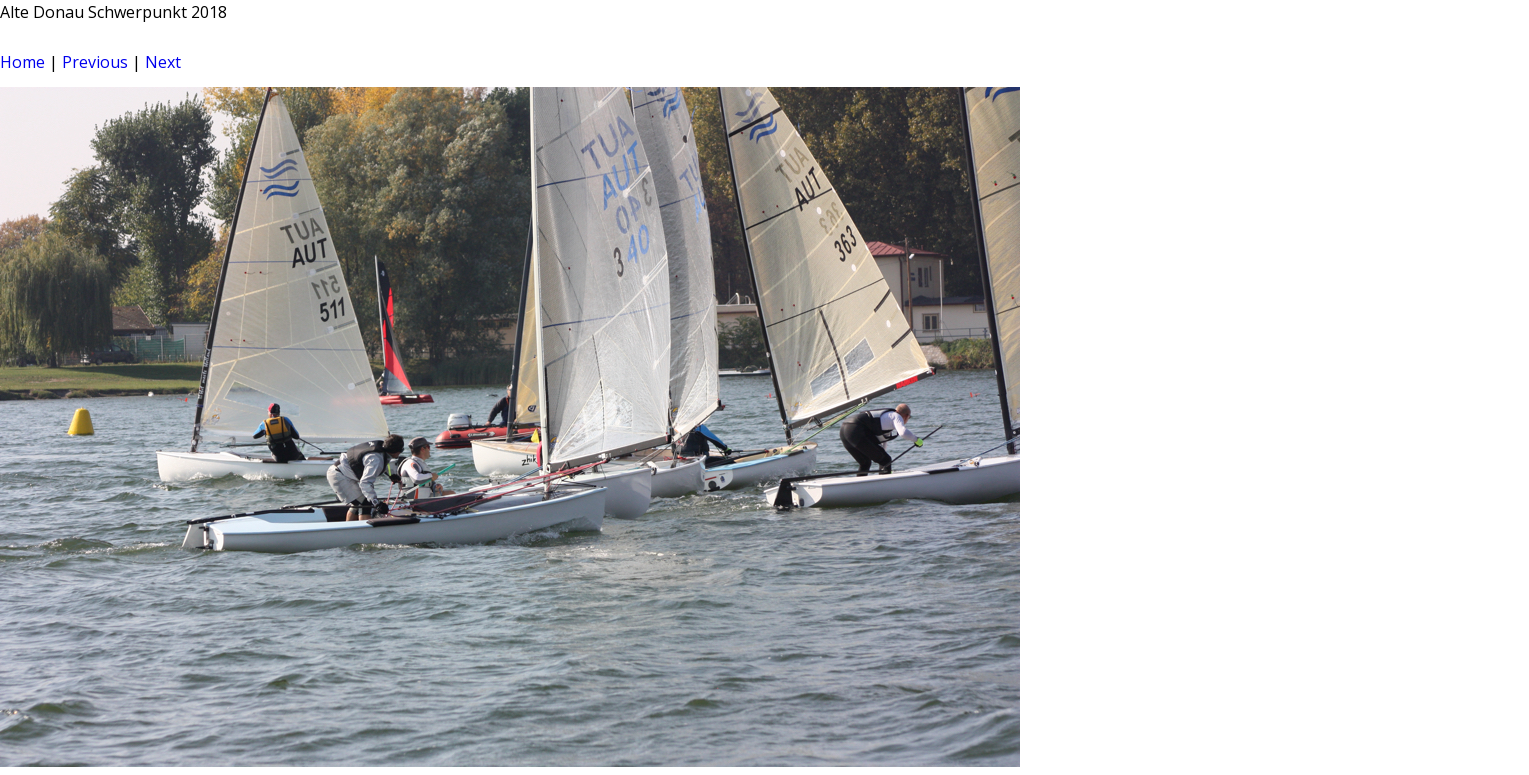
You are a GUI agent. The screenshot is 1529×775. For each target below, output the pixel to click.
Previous (95, 62)
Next (163, 62)
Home (22, 62)
